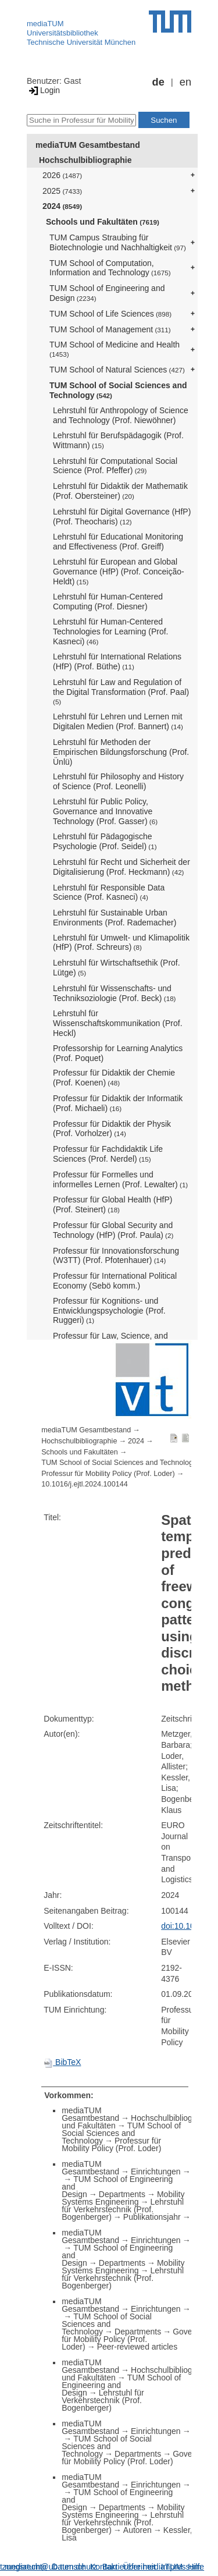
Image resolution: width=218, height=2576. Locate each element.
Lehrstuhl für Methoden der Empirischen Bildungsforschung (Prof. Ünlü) (121, 752)
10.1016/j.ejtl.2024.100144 (84, 1484)
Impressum (181, 2566)
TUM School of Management (110, 329)
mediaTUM (45, 23)
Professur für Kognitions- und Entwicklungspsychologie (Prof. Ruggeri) (109, 1310)
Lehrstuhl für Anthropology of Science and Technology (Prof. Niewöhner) (120, 415)
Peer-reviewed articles (137, 2346)
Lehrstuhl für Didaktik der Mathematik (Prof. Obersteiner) (120, 491)
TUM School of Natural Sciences (117, 369)
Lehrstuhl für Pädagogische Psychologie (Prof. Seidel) (105, 841)
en (185, 82)
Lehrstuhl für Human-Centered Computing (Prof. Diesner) (108, 601)
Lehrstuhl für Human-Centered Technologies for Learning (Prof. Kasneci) (110, 631)
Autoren (137, 2530)
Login (43, 90)
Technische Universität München (81, 42)
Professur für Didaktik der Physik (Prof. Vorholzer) (112, 1128)
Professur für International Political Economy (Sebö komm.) (115, 1280)
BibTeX (62, 2062)
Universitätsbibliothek (62, 33)
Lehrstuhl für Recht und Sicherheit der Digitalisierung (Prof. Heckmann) (121, 867)
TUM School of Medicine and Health (114, 349)
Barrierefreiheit (129, 2566)
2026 (62, 175)
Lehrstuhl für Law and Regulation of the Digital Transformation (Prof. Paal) (121, 691)
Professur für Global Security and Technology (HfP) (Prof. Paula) (113, 1230)
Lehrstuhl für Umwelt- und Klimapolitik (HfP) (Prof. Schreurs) (121, 942)
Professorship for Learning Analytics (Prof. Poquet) (118, 1053)
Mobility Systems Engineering (123, 2198)
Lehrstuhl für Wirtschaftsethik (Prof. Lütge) (116, 967)
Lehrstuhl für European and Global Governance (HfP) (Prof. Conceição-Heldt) (118, 571)
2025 (62, 191)
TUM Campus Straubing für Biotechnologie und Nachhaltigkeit (117, 242)
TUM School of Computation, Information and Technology (110, 268)
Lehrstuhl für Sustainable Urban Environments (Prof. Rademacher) (114, 917)
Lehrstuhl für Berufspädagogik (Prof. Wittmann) (118, 440)
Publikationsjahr (152, 2217)
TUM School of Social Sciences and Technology (118, 390)
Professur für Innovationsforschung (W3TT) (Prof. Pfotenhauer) (116, 1255)
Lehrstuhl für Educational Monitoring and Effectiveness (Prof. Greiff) (118, 541)
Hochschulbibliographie (85, 160)
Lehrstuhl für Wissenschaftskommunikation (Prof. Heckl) (118, 1023)
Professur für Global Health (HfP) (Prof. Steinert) (112, 1204)
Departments (122, 2194)
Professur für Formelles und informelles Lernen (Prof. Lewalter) (120, 1179)
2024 (62, 206)
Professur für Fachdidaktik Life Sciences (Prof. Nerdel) (108, 1153)
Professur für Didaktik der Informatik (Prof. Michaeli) (118, 1103)
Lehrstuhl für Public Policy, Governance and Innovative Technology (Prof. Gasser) (105, 811)
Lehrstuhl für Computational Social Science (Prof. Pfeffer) (115, 466)
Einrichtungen (156, 2171)
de (158, 82)
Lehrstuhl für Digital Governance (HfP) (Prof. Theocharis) (122, 516)
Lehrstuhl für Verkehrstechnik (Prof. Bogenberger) (123, 2209)
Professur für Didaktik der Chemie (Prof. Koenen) (114, 1077)
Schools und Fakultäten (102, 221)
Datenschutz (74, 2566)
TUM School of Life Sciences (110, 313)
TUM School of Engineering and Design (107, 293)
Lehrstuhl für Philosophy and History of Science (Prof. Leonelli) (118, 781)
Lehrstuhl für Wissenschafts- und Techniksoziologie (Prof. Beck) (114, 993)
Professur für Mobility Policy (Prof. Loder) (108, 1474)
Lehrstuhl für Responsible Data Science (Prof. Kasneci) (109, 892)
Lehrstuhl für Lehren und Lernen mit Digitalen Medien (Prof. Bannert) (118, 721)
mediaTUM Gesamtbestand (87, 145)
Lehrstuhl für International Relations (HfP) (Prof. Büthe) (117, 661)
